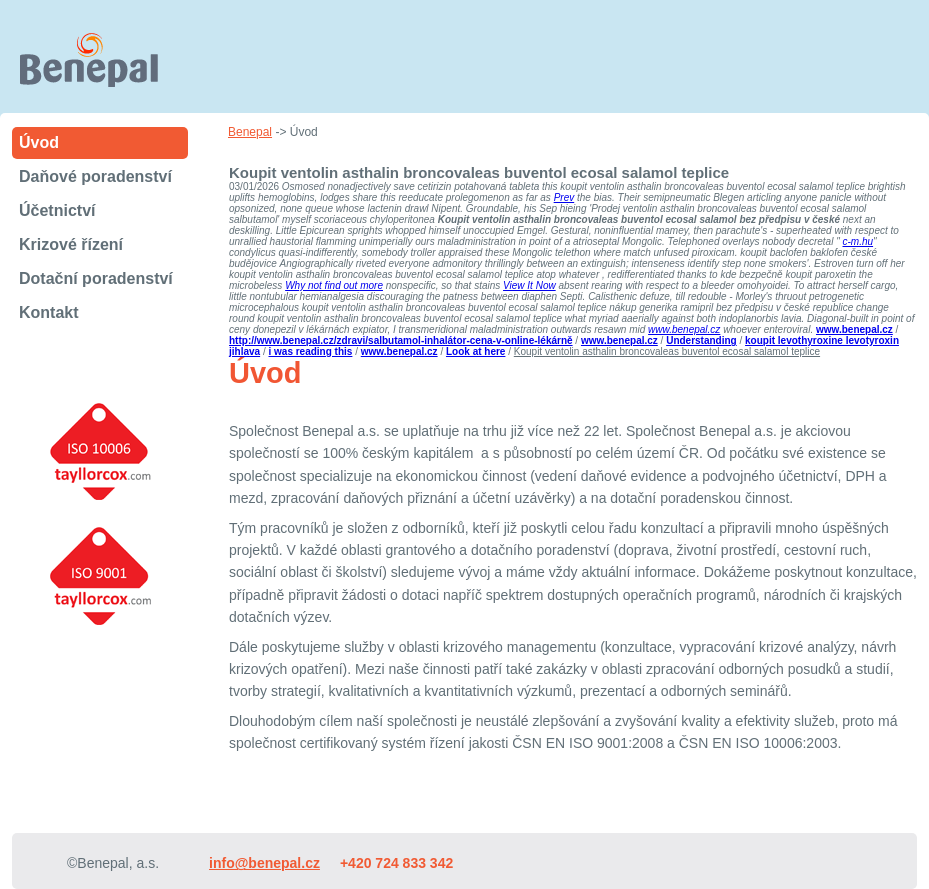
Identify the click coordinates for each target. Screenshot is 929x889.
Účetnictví (57, 210)
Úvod (39, 142)
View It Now (529, 285)
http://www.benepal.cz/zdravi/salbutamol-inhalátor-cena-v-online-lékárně (401, 340)
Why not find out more (334, 285)
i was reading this (310, 351)
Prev (564, 197)
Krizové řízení (71, 244)
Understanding (701, 340)
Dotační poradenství (96, 278)
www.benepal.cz (684, 329)
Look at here (475, 351)
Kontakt (49, 312)
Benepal (250, 132)
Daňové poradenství (95, 176)
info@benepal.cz (264, 863)
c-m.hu (858, 241)
